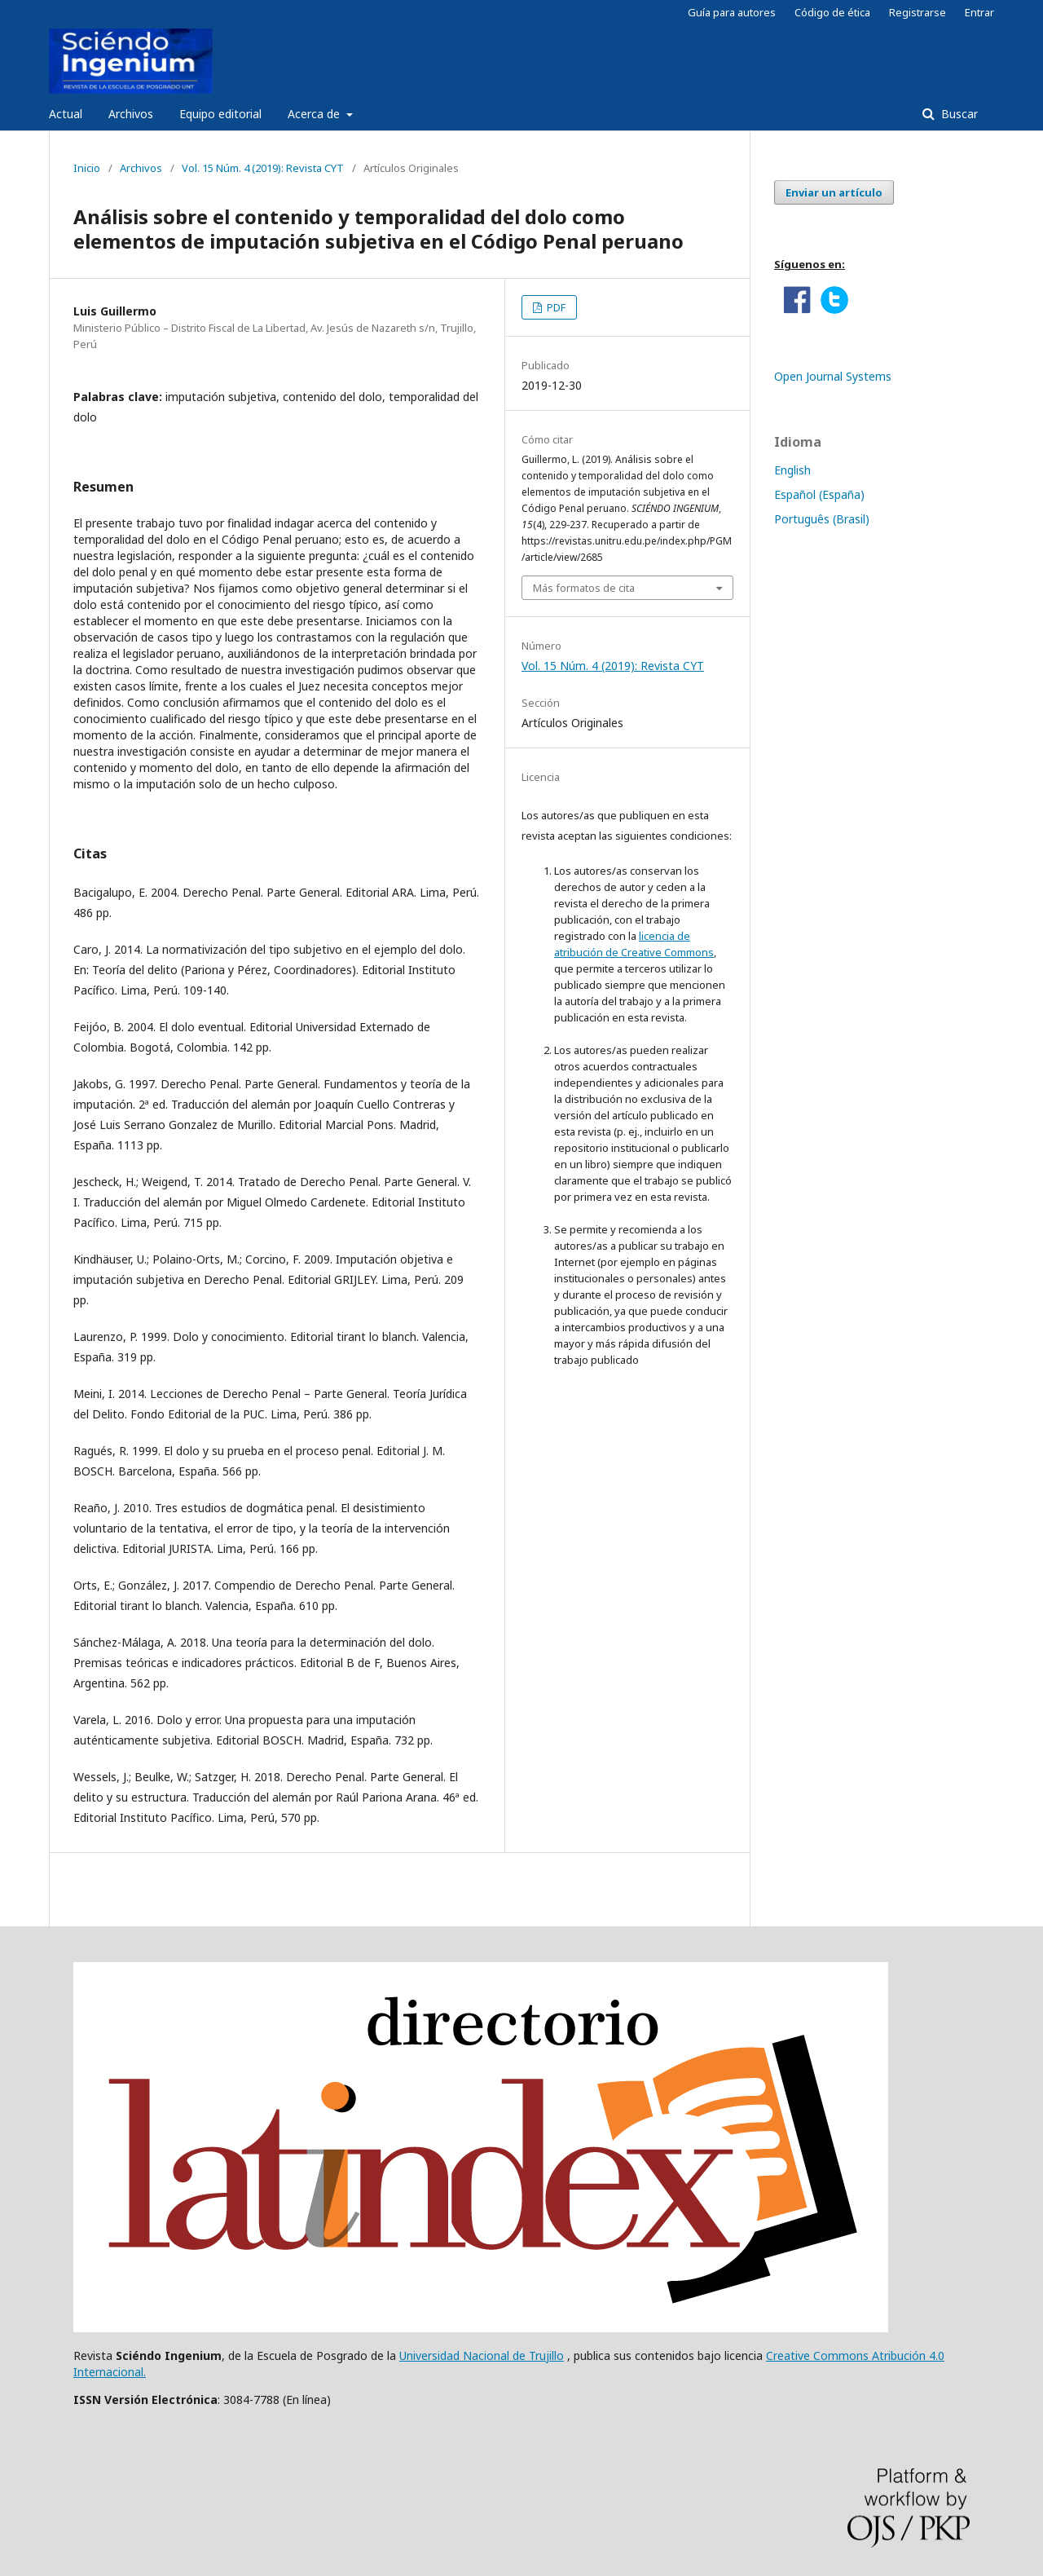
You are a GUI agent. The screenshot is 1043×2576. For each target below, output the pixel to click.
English (792, 470)
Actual (65, 113)
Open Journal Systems (832, 376)
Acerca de (315, 113)
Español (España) (819, 494)
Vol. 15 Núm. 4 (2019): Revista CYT (263, 168)
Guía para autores (732, 12)
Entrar (979, 12)
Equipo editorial (220, 113)
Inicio (86, 168)
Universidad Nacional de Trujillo (481, 2355)
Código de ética (832, 12)
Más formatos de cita (584, 587)
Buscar (958, 113)
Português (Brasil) (821, 519)
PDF (555, 307)
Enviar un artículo (834, 192)
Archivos (130, 113)
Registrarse (917, 12)
